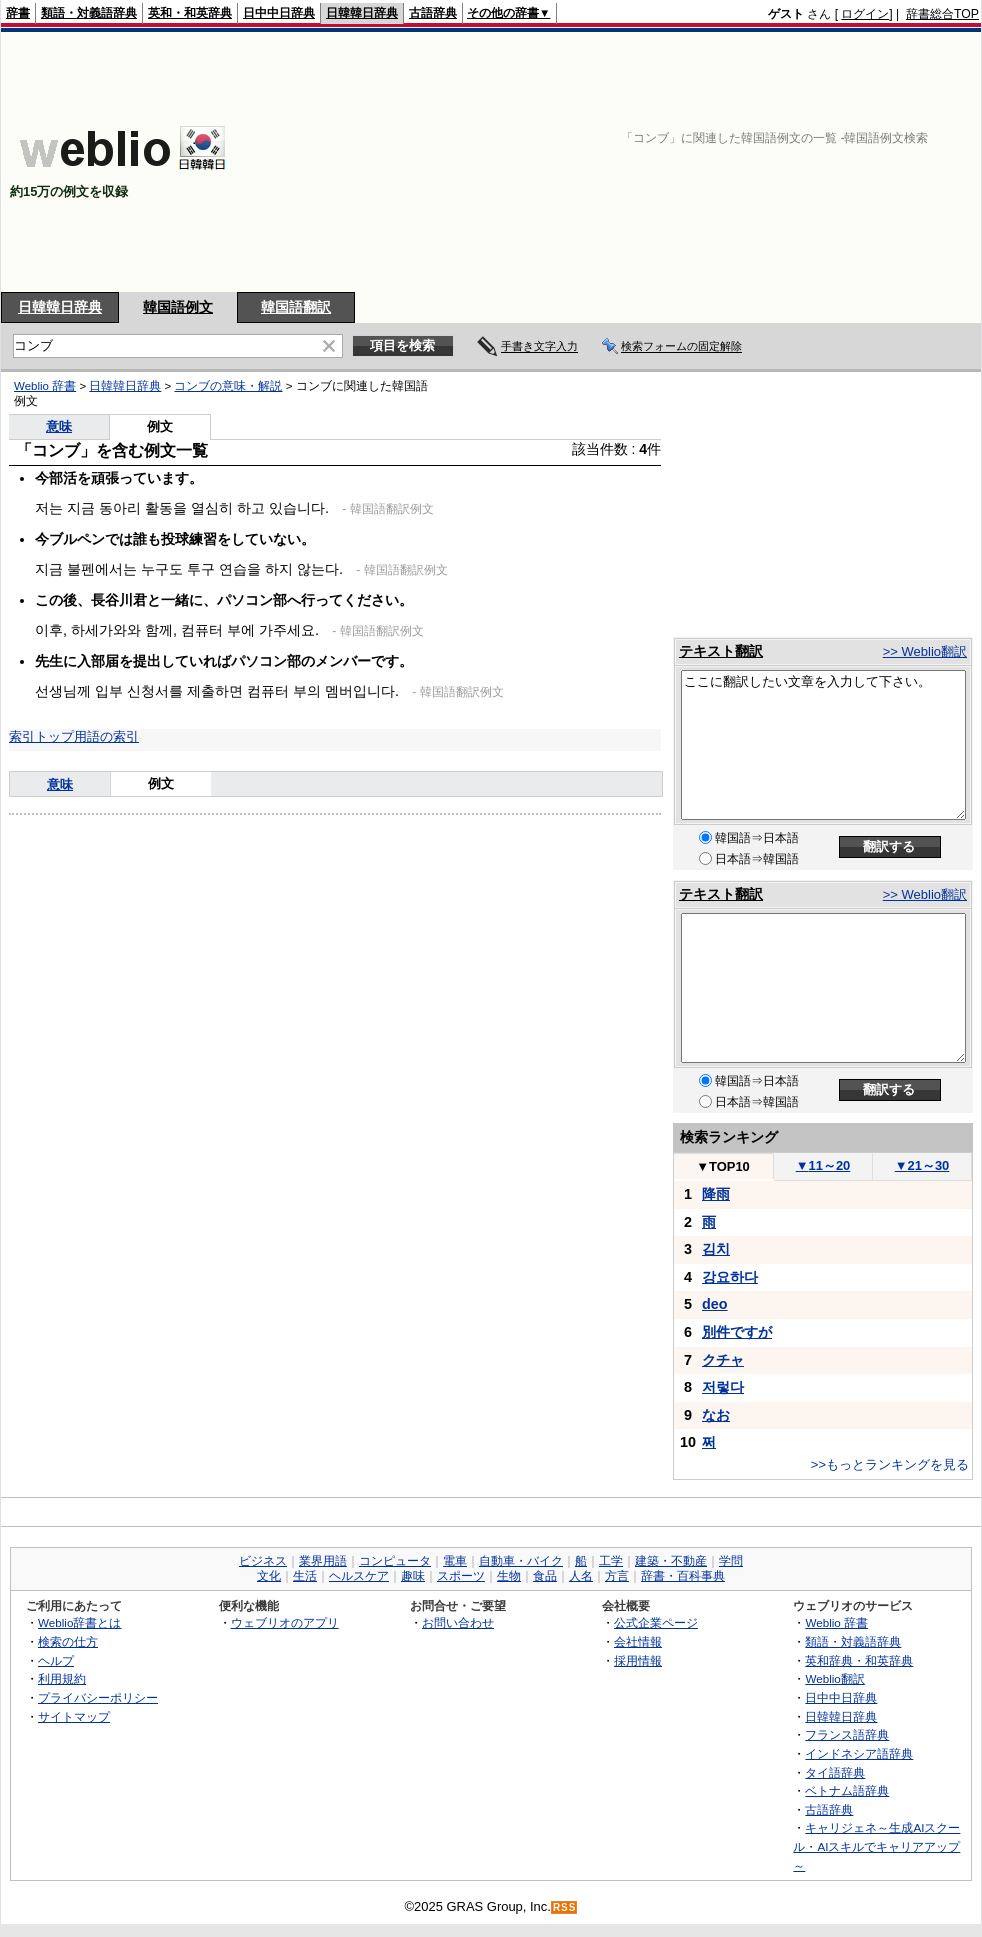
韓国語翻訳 (296, 307)
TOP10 (723, 1166)
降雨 (716, 1194)
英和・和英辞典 (190, 13)
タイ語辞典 (835, 1772)
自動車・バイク (521, 1561)
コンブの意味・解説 (228, 386)
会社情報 (638, 1641)
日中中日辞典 (279, 13)
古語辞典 (433, 13)
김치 (716, 1249)
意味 (59, 426)
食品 (545, 1576)
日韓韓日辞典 (362, 13)
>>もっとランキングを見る (890, 1464)
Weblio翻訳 (834, 1678)
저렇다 (723, 1387)
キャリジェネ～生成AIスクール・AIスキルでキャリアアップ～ (876, 1846)
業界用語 (323, 1561)
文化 (269, 1576)
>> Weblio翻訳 (925, 651)
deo (715, 1304)
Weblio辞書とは (79, 1622)
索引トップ (41, 736)
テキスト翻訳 (721, 651)
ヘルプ (56, 1660)
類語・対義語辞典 (89, 13)
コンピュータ (395, 1561)
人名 (581, 1576)
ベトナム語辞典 (847, 1790)
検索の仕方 (68, 1641)
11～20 (823, 1165)
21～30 (922, 1165)
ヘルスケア (359, 1576)
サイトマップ (74, 1716)
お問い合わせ (458, 1622)
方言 (617, 1576)
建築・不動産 (671, 1561)
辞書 (18, 13)
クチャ (723, 1360)
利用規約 (62, 1678)
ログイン (865, 14)
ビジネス (263, 1561)
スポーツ (461, 1576)
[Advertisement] (823, 162)
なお (716, 1415)
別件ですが (737, 1332)
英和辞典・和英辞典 (859, 1660)
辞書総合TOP (942, 14)
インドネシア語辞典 (859, 1753)
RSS (565, 1907)
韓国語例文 (178, 307)
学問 (731, 1561)
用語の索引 (106, 736)
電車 (455, 1561)
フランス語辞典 (847, 1734)
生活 (305, 1576)
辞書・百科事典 (683, 1576)
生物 (509, 1576)
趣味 (413, 1576)
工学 (611, 1561)
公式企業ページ (656, 1622)
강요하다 (730, 1277)
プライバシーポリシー (98, 1697)
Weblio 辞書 (45, 386)
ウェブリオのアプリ (285, 1622)
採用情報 (638, 1660)
